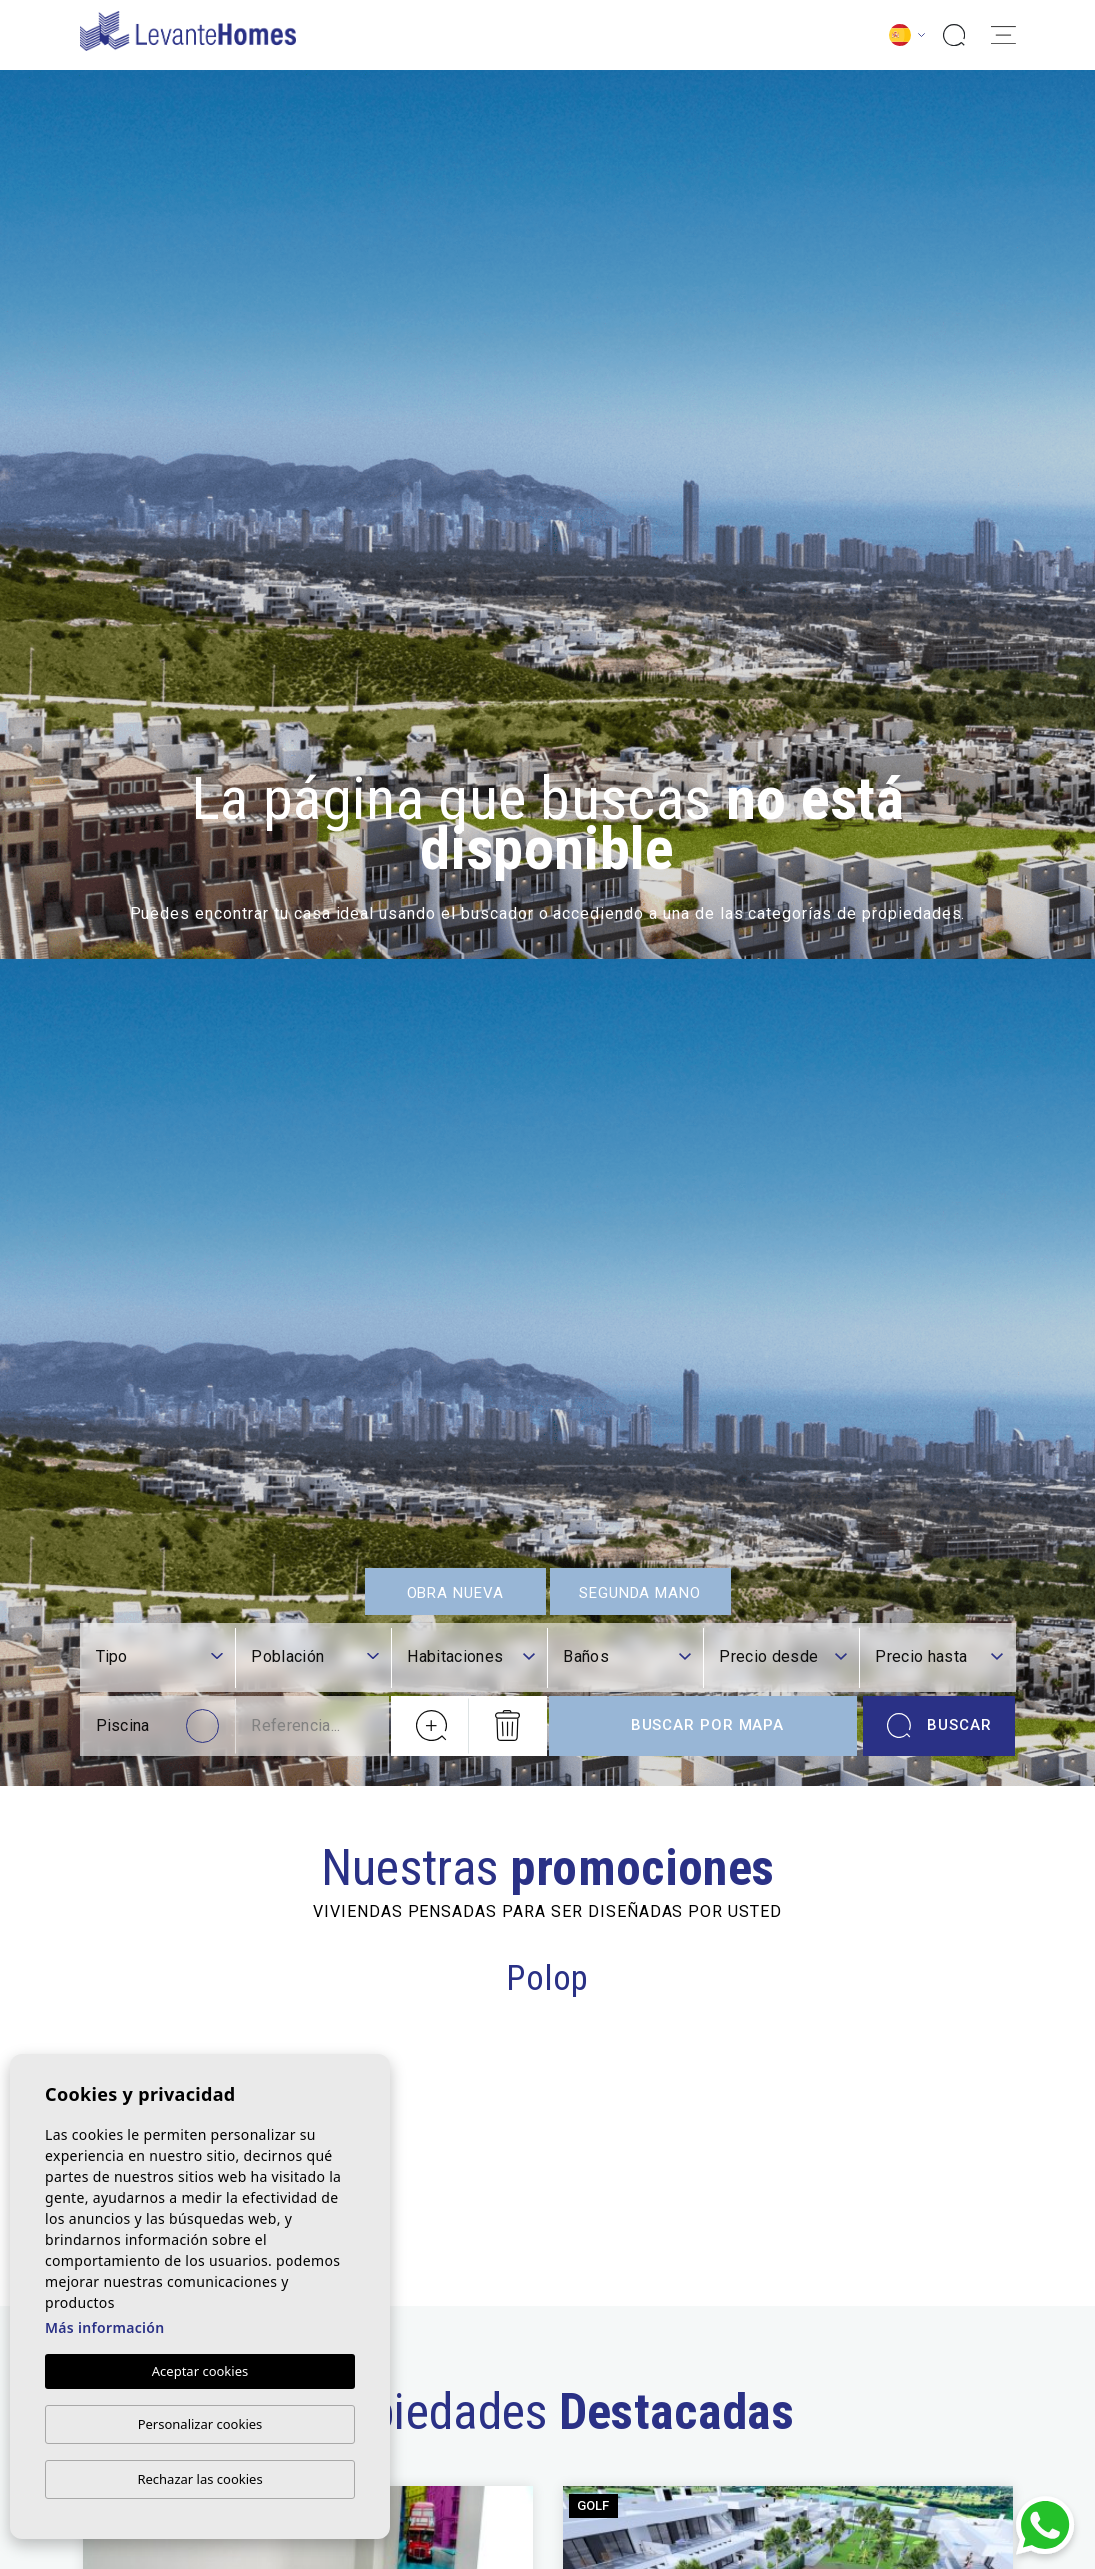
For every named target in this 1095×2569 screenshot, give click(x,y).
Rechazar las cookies (199, 2479)
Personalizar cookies (200, 2424)
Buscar (939, 1728)
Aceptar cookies (200, 2371)
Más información (105, 2327)
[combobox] (160, 1660)
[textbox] (160, 1659)
